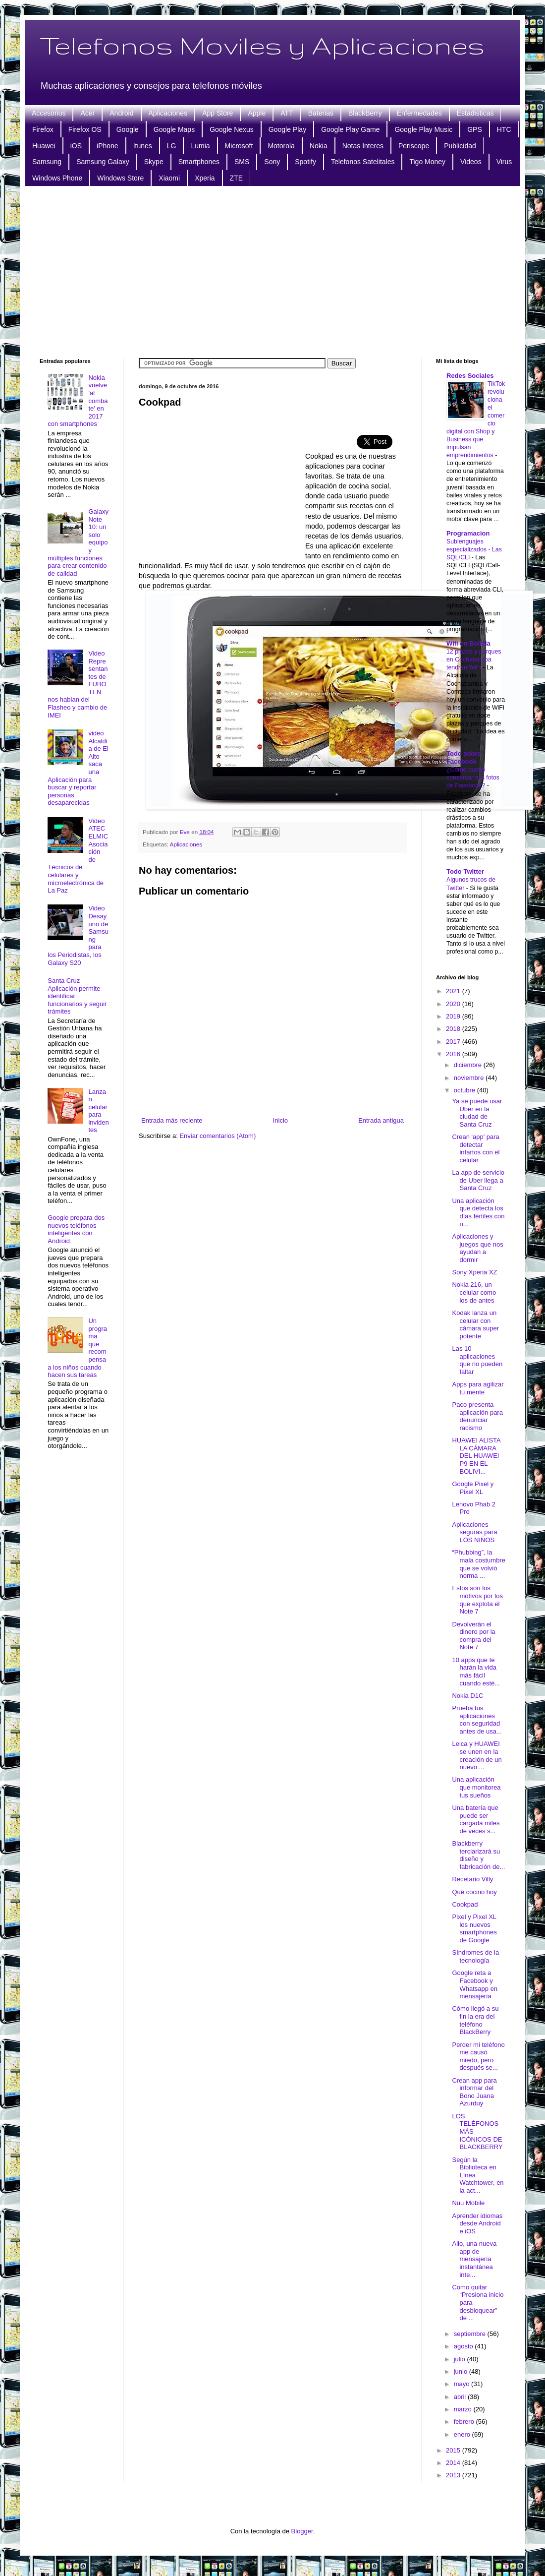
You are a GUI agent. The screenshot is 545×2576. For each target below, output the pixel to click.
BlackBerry (365, 113)
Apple (257, 113)
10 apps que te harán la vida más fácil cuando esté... (476, 1671)
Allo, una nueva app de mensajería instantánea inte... (474, 2259)
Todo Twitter (465, 871)
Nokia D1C (467, 1695)
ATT (286, 113)
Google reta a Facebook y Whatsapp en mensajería (474, 1984)
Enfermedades (419, 113)
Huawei (43, 146)
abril (461, 2396)
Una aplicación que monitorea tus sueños (476, 1787)
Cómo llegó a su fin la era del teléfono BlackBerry (475, 2020)
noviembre (470, 1077)
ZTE (236, 178)
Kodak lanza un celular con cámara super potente (475, 1324)
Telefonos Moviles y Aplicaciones (262, 45)
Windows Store (120, 178)
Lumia (200, 146)
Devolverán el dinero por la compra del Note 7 (473, 1635)
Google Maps (174, 129)
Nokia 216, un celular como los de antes (474, 1292)
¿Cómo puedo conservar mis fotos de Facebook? (472, 777)
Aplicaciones (168, 113)
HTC (504, 129)
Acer (87, 113)
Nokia (318, 146)
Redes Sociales (469, 375)
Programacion (468, 533)
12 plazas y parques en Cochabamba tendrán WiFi (473, 659)
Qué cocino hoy (474, 1892)
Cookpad (465, 1904)
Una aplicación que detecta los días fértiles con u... (478, 1212)
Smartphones (198, 162)
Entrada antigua (381, 1120)
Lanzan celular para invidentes (98, 1111)
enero (463, 2434)
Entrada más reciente (172, 1120)
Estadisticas (475, 113)
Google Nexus (232, 129)
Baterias (320, 113)
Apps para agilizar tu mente (477, 1388)
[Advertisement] (273, 270)
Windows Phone (57, 178)
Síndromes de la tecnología (475, 1956)
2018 (454, 1028)
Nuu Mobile (468, 2203)
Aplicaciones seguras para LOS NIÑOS (474, 1532)
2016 (454, 1054)
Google (127, 129)
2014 (454, 2462)
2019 (454, 1016)
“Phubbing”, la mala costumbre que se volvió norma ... (478, 1564)
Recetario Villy (472, 1879)
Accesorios (48, 113)
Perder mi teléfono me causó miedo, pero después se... (478, 2056)
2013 (454, 2475)
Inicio (280, 1120)
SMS (241, 162)
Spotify (305, 162)
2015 (454, 2450)
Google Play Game (350, 129)
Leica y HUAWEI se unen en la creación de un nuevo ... (476, 1755)
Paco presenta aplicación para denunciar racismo (477, 1416)
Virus (504, 162)
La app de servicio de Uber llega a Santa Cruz (478, 1180)
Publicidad (460, 146)
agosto (464, 2346)
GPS (474, 129)
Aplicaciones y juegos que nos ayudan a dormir (477, 1248)
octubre (465, 1090)
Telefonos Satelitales (362, 162)
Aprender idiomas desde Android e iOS (477, 2223)
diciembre (469, 1065)
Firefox (43, 129)
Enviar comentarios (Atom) (217, 1135)
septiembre (471, 2333)
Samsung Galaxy (102, 162)
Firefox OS (85, 129)
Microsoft (239, 146)
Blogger (302, 2531)
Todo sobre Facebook (463, 757)
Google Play (287, 129)
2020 (454, 1004)
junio (461, 2371)
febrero (465, 2421)
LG (171, 146)
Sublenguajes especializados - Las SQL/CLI (474, 549)
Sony (272, 162)
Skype (154, 162)
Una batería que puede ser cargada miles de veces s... (475, 1819)
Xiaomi (169, 178)
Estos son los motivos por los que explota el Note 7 (477, 1599)
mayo (462, 2384)
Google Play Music (423, 129)
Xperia (205, 178)
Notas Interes (362, 146)
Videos (471, 162)
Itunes (142, 146)
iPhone (107, 146)
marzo (464, 2409)
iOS (76, 146)
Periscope (413, 146)
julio (460, 2359)
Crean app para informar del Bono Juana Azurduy (474, 2092)
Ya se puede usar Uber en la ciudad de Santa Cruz (477, 1112)
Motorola (281, 146)
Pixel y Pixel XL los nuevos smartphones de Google (474, 1928)
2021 (454, 991)
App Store (217, 113)
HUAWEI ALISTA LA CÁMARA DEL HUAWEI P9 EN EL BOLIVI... (476, 1456)
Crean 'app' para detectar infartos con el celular (475, 1148)
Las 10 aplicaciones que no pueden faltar (477, 1360)
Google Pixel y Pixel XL (472, 1488)
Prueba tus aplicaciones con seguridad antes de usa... (476, 1719)
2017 (454, 1041)
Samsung (46, 162)
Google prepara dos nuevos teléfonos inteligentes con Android (76, 1229)
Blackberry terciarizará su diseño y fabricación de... (478, 1855)
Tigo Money (427, 162)
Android (121, 113)
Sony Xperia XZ (474, 1272)
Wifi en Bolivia (468, 643)
